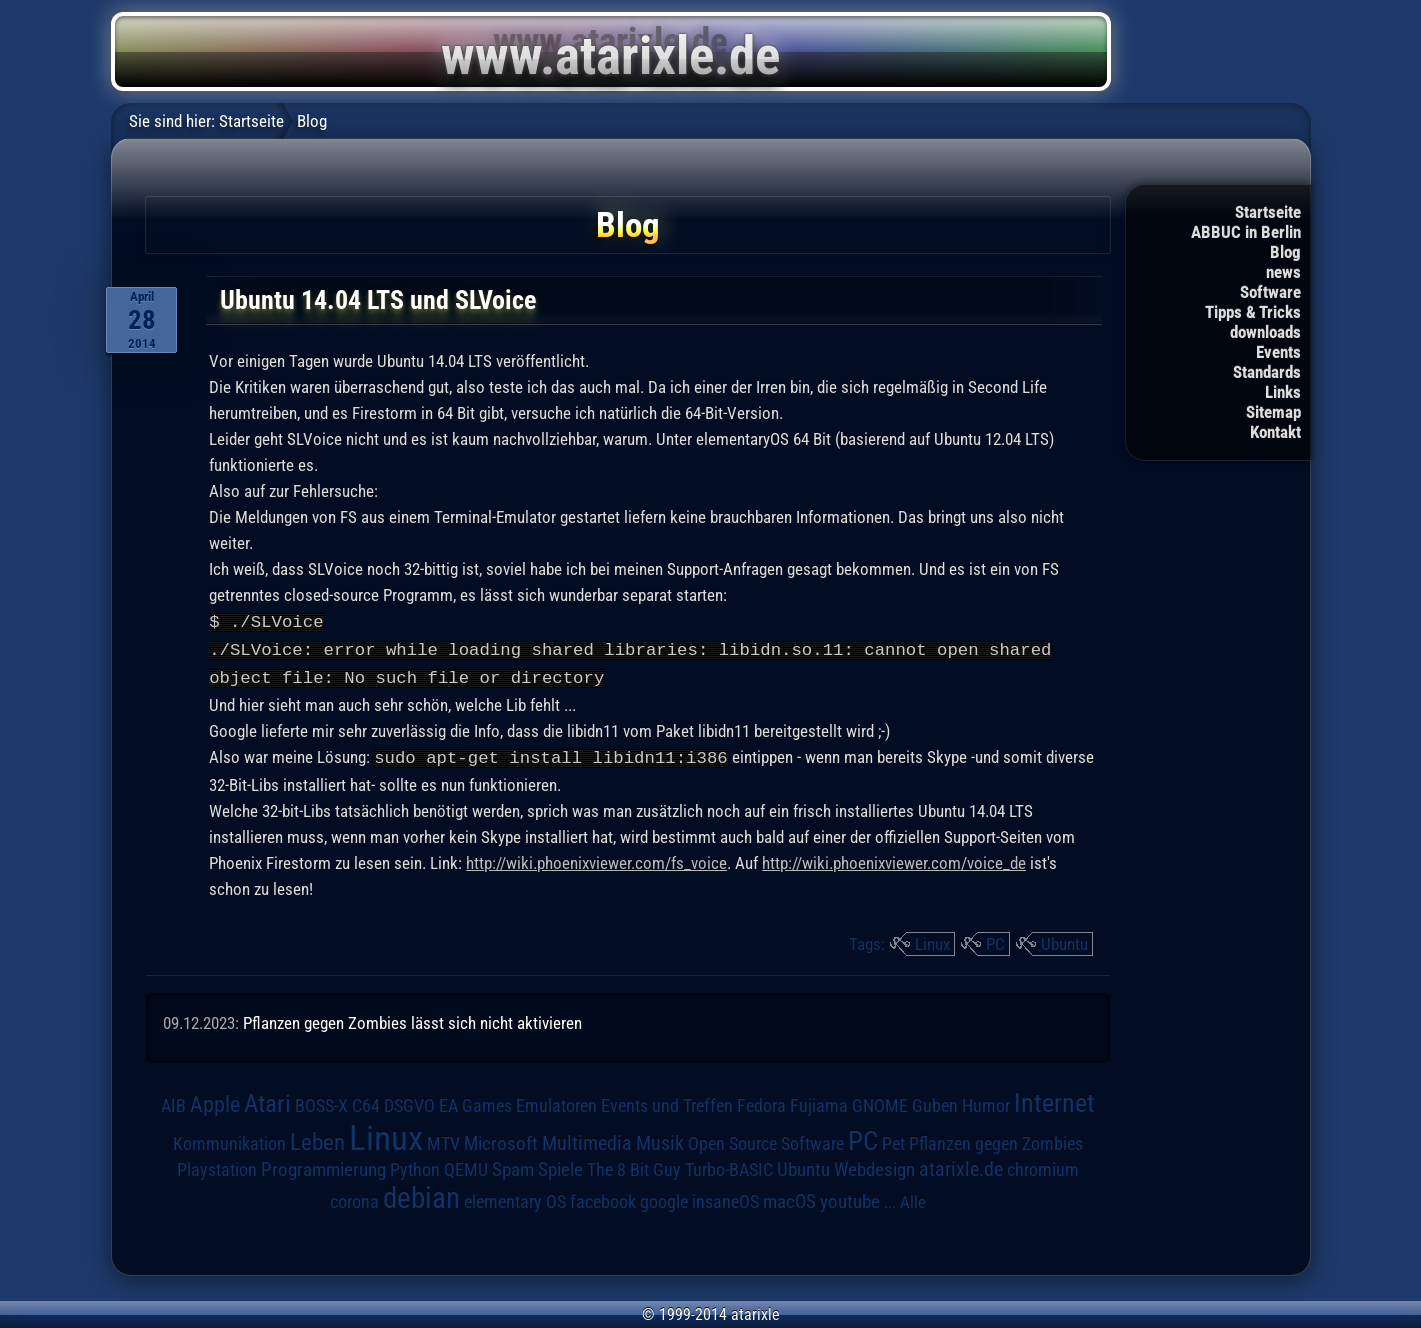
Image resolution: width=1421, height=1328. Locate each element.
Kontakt (1275, 432)
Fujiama (819, 1101)
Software (1270, 292)
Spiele (560, 1165)
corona (354, 1198)
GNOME (880, 1101)
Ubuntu (1064, 940)
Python (415, 1166)
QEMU (466, 1166)
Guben (935, 1102)
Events (1278, 352)
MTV (443, 1139)
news (1283, 272)
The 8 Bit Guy (634, 1165)
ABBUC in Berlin (1246, 232)
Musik (660, 1139)
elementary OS (515, 1197)
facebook (603, 1198)
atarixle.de (961, 1165)
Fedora (761, 1101)
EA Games (475, 1102)
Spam (513, 1166)
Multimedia (587, 1139)
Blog (1285, 252)
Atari (267, 1099)
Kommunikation (229, 1139)
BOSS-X (321, 1102)
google (664, 1198)
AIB (173, 1102)
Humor (986, 1102)
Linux (932, 940)
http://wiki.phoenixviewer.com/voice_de (894, 859)
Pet (893, 1140)
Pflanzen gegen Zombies (996, 1140)
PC (995, 940)
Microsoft (501, 1139)
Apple (215, 1100)
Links (1283, 392)
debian (421, 1194)
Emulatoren (556, 1101)
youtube (850, 1197)
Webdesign (874, 1166)
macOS (789, 1198)
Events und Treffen (667, 1102)
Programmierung (323, 1165)
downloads (1265, 332)
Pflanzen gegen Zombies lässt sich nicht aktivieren (412, 1019)
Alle (913, 1198)
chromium (1043, 1166)
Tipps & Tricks (1253, 312)
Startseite (1268, 212)
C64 (366, 1102)
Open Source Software (766, 1140)
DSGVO (409, 1102)
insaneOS (725, 1198)
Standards (1267, 372)
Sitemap (1273, 412)
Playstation (217, 1166)
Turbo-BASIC (729, 1165)
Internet (1054, 1099)
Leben (317, 1138)
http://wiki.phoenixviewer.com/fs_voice (596, 859)
